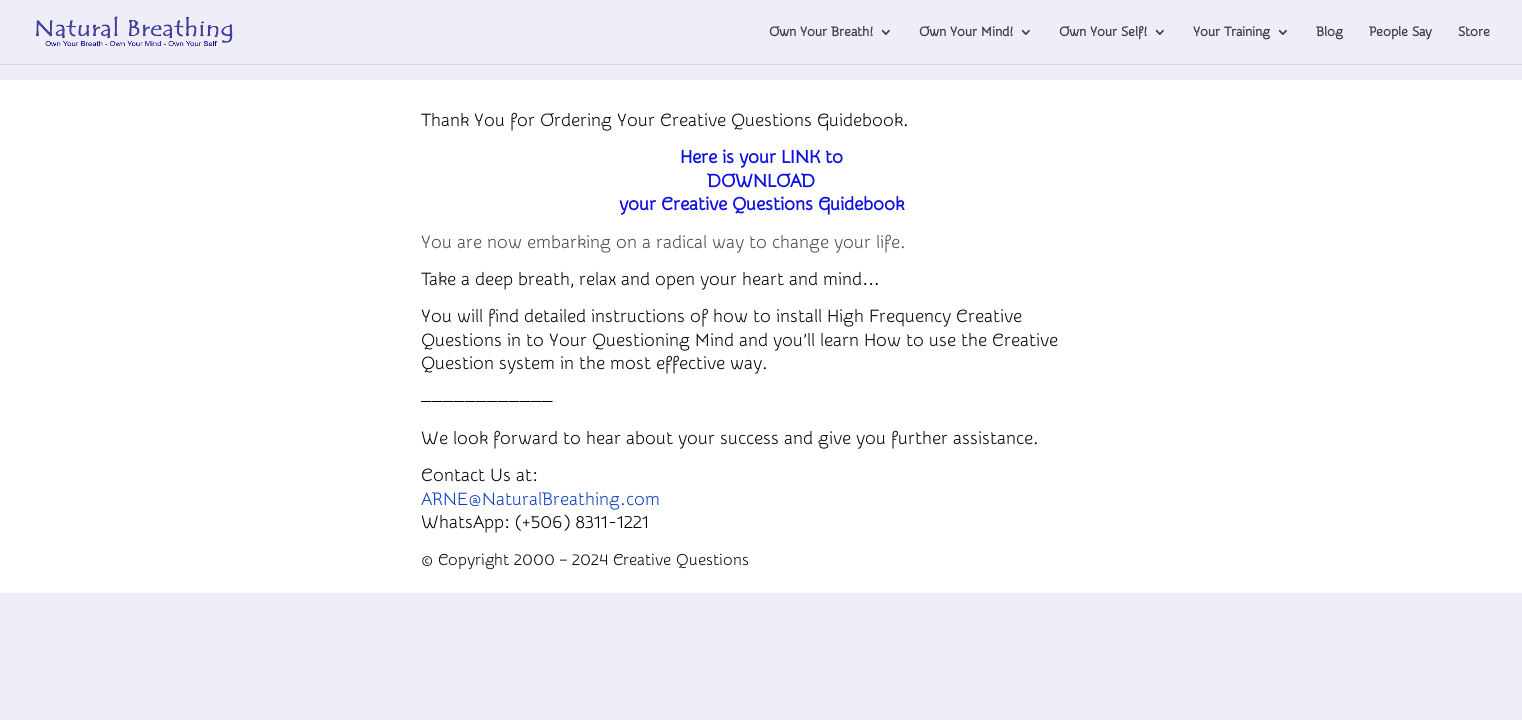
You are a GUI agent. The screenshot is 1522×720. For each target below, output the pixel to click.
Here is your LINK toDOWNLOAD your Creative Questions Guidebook (761, 181)
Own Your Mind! (966, 32)
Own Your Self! (1103, 32)
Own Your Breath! (821, 32)
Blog (1329, 32)
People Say (1400, 32)
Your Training (1231, 32)
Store (1474, 32)
